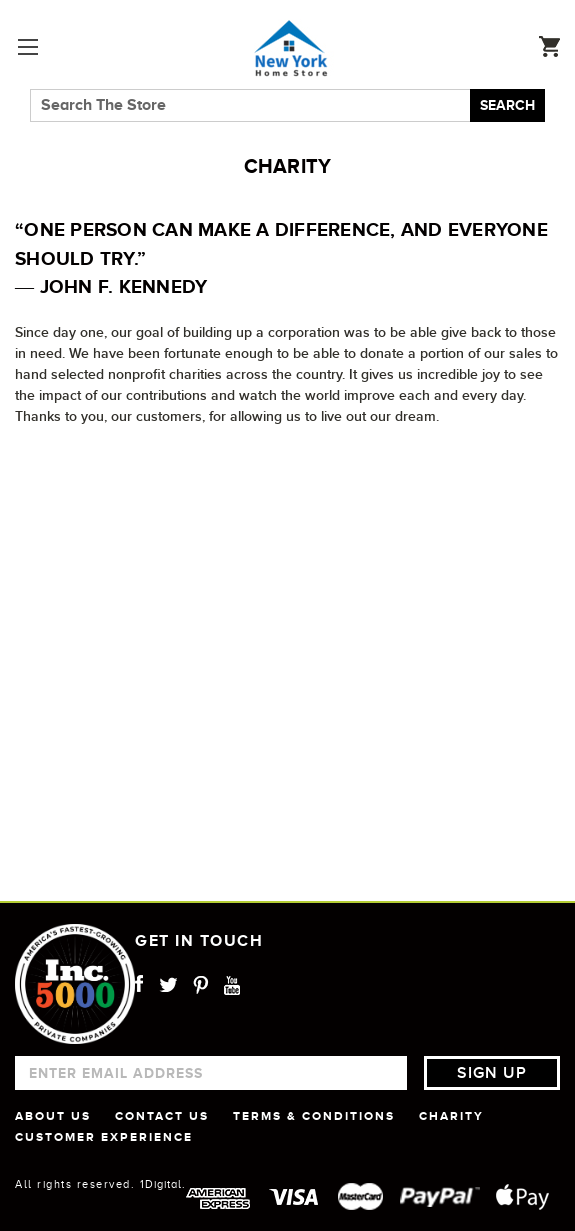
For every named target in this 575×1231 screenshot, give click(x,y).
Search (507, 105)
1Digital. (163, 1184)
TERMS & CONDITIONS (314, 1116)
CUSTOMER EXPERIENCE (104, 1137)
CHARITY (451, 1116)
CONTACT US (162, 1116)
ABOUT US (53, 1116)
